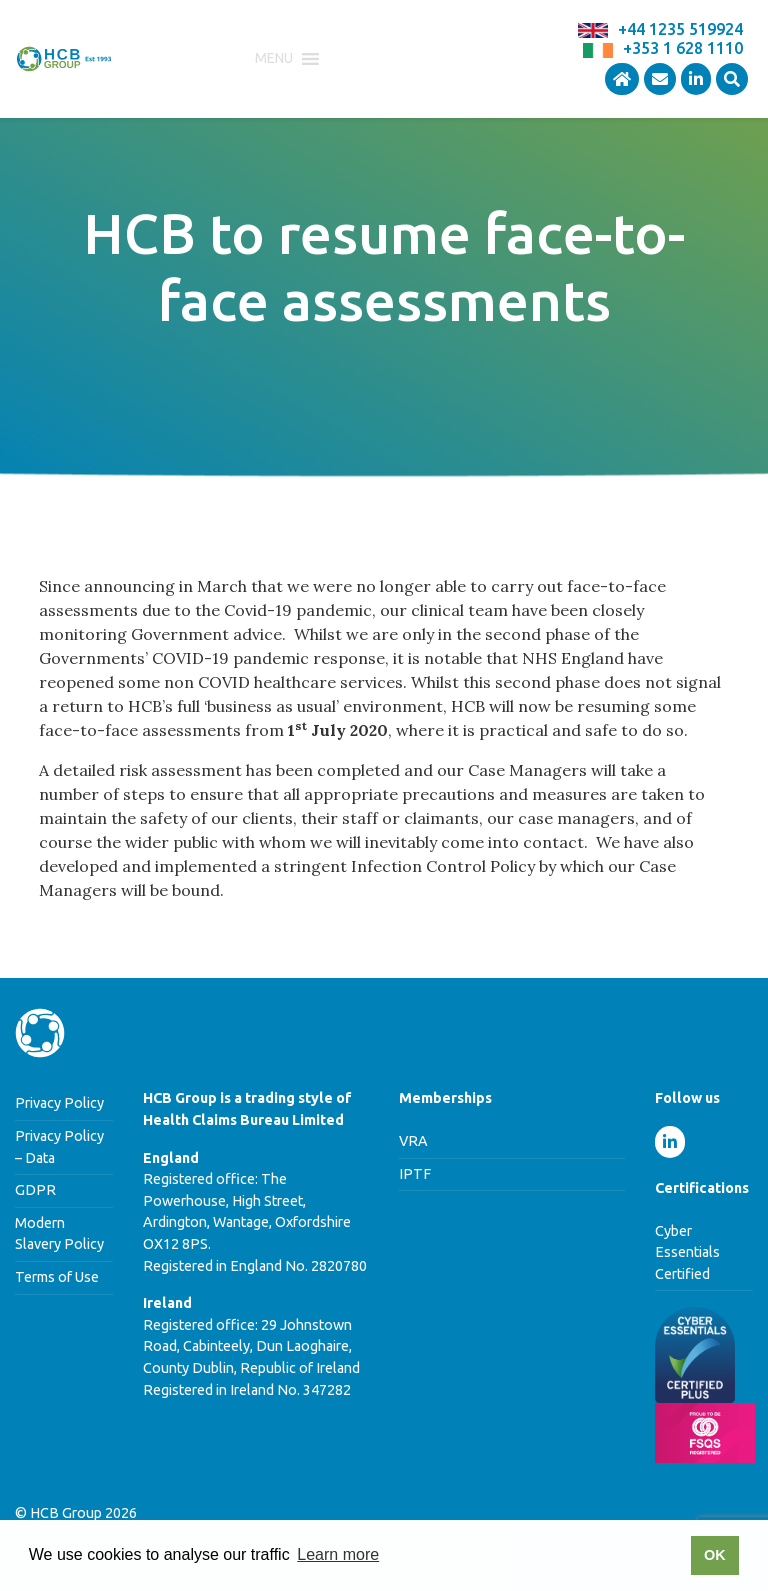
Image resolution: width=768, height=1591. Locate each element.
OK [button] (715, 1555)
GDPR (35, 1190)
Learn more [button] (338, 1554)
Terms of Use (57, 1277)
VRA (413, 1141)
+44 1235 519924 (680, 29)
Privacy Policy (59, 1103)
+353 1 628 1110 (683, 48)
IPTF (415, 1174)
